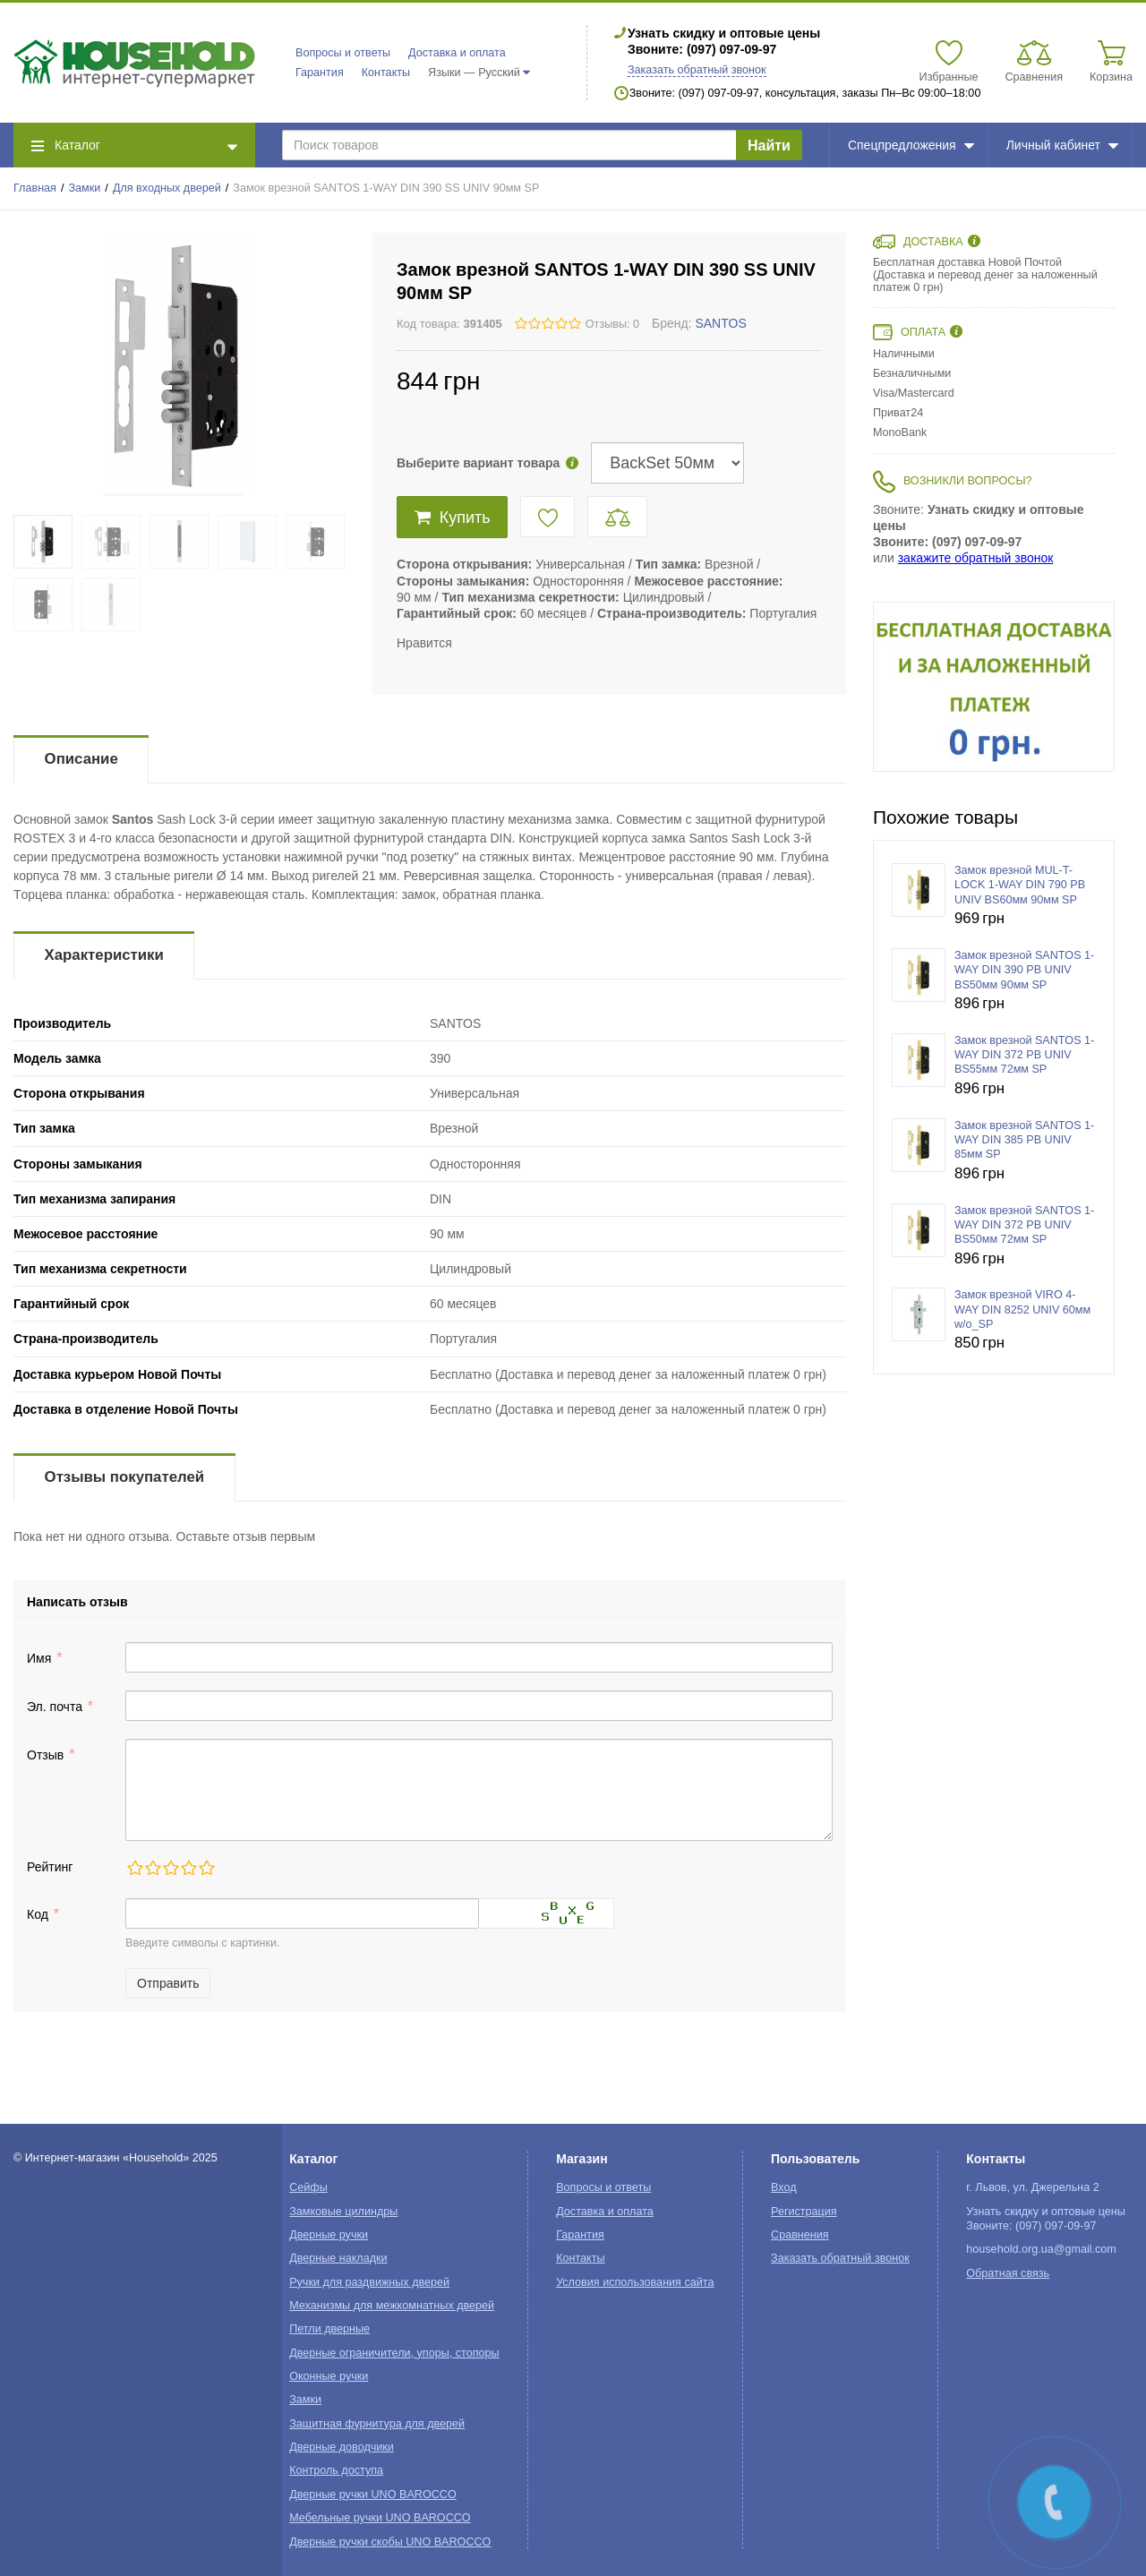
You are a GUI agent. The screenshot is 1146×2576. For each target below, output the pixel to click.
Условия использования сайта (635, 2282)
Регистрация (804, 2211)
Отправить (168, 1983)
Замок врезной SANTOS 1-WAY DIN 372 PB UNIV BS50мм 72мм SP (1024, 1225)
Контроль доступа (336, 2470)
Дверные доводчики (341, 2447)
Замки (85, 188)
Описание (81, 758)
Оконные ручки (328, 2376)
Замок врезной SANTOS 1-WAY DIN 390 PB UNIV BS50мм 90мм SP (1024, 970)
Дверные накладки (338, 2258)
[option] (994, 687)
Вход (784, 2187)
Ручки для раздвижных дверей (369, 2282)
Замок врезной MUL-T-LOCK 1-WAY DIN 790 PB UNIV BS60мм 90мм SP (1019, 885)
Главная (34, 188)
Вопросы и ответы (342, 53)
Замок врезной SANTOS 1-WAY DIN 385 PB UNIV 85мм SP (1024, 1140)
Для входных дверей (167, 188)
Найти (769, 145)
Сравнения (800, 2235)
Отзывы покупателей (124, 1476)
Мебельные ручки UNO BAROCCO (380, 2518)
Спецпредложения (911, 145)
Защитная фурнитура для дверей (377, 2424)
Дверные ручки (328, 2235)
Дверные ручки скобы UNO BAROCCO (390, 2542)
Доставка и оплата (457, 53)
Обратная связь (1007, 2273)
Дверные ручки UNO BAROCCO (373, 2494)
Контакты (386, 72)
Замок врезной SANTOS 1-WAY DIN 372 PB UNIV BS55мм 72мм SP (1024, 1055)
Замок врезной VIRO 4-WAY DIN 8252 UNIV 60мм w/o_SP (1022, 1309)
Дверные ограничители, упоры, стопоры (394, 2353)
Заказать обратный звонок (697, 70)
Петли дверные (329, 2329)
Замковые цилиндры (343, 2211)
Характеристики (104, 954)
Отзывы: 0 (612, 324)
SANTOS (720, 323)
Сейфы (308, 2187)
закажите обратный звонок (976, 558)
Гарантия (319, 72)
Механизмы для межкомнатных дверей (391, 2305)
